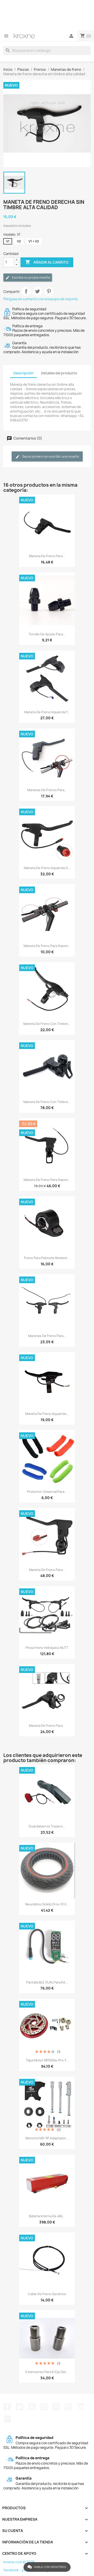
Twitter (19, 2406)
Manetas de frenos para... (47, 790)
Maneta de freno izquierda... (47, 1414)
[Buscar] (47, 50)
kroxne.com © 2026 (19, 2562)
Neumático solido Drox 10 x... (47, 1904)
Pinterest (48, 291)
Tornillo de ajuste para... (47, 634)
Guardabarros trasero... (47, 1826)
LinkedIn (80, 2406)
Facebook (7, 2406)
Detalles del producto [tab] (59, 373)
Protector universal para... (47, 1491)
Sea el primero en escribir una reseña (47, 456)
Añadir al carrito (47, 262)
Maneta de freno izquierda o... (47, 868)
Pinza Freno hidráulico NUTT (47, 1648)
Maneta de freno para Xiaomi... (47, 946)
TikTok (7, 2419)
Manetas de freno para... (47, 1336)
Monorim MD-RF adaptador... (47, 2138)
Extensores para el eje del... (47, 2372)
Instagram (68, 2406)
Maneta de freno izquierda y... (47, 712)
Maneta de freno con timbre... (47, 1024)
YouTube (43, 2406)
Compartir (26, 291)
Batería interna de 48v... (47, 2216)
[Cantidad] (8, 262)
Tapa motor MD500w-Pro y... (47, 2060)
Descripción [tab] (23, 373)
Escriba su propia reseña (27, 277)
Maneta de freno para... (47, 556)
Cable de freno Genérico (47, 2294)
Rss (31, 2406)
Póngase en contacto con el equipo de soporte (40, 299)
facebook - (12, 2570)
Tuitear (37, 291)
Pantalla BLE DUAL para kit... (47, 1982)
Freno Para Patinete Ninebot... (47, 1258)
